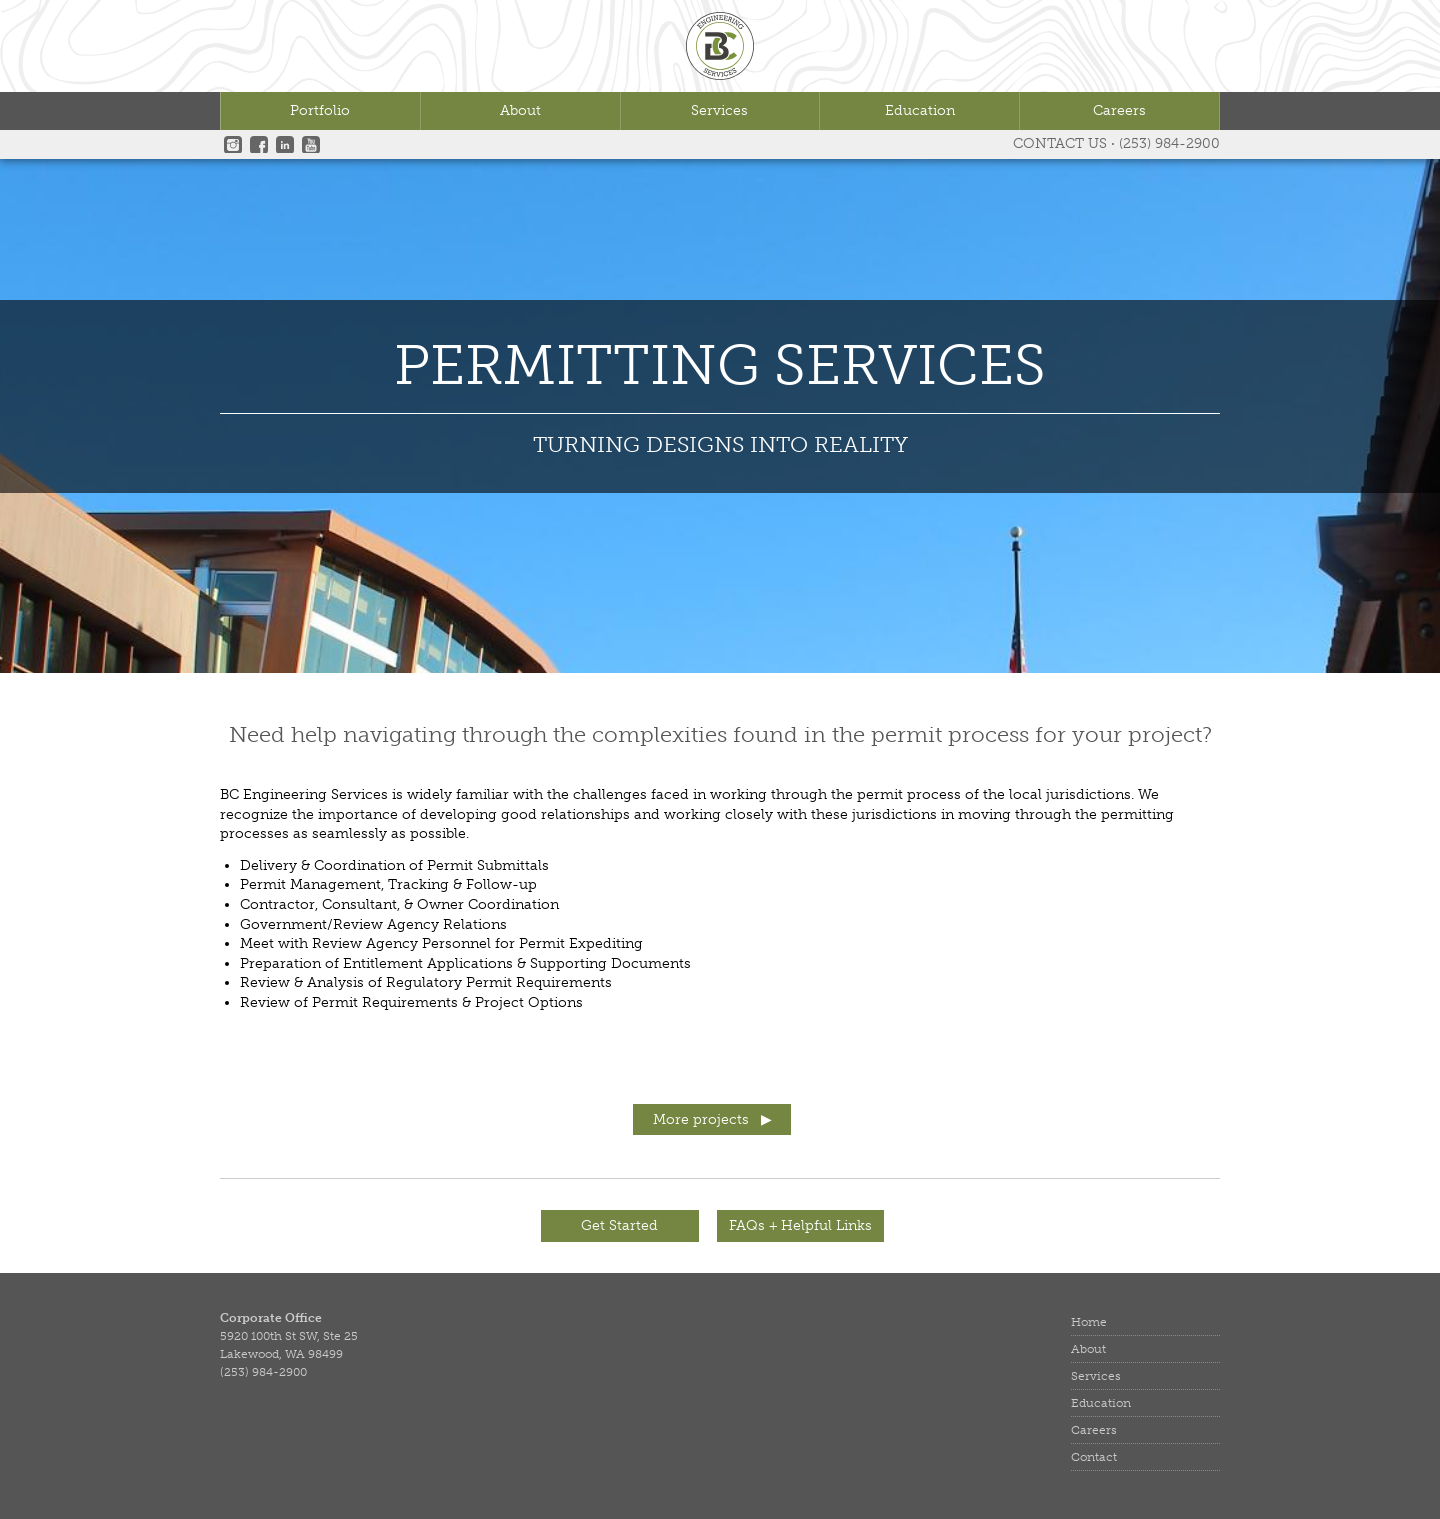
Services (719, 110)
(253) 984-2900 (1169, 143)
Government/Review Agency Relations (373, 924)
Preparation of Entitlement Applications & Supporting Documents (465, 963)
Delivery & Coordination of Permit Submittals (394, 865)
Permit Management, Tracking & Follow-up (388, 884)
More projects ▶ (712, 1119)
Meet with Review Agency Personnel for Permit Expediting (441, 943)
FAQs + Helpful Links (800, 1225)
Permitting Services (720, 367)
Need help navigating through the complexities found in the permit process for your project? (720, 734)
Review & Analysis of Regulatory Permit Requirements (426, 982)
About (520, 110)
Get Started (619, 1225)
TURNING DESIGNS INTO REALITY (720, 444)
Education (920, 110)
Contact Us (1060, 143)
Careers (1119, 110)
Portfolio (320, 110)
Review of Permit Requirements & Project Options (411, 1002)
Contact (1094, 1457)
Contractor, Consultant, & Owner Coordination (399, 904)
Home (1089, 1322)
